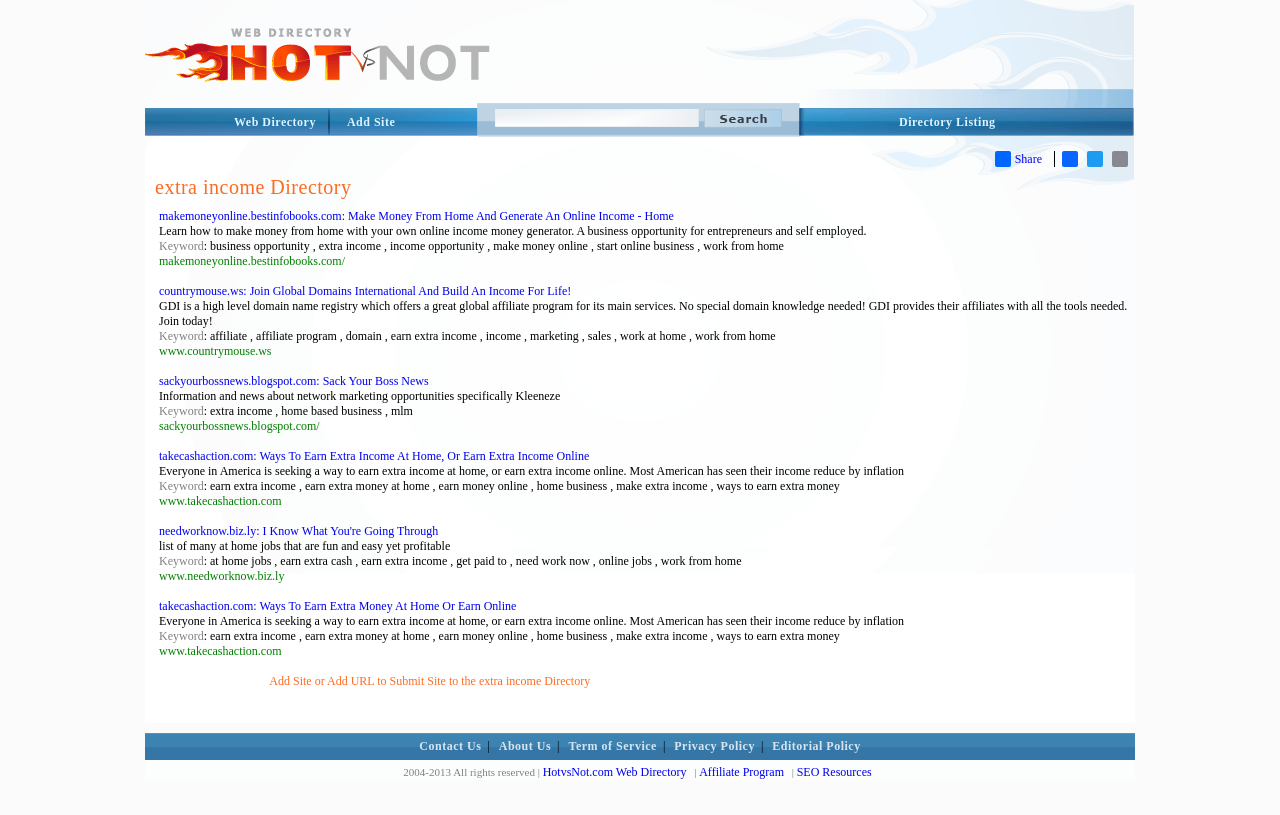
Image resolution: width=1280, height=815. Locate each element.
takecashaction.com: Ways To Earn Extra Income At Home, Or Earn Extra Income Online (374, 456)
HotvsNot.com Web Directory (615, 772)
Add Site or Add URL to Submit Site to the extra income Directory (429, 681)
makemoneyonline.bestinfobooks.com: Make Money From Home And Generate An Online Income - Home (416, 216)
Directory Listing (947, 122)
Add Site (371, 122)
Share (1018, 159)
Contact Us (450, 746)
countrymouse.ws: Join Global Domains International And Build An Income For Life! (365, 291)
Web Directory (275, 122)
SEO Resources (834, 772)
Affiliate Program (741, 772)
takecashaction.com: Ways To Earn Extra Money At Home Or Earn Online (337, 606)
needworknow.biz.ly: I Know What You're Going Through (298, 531)
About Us (525, 746)
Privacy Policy (714, 746)
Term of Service (613, 746)
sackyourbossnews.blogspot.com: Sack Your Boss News (294, 381)
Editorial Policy (816, 746)
